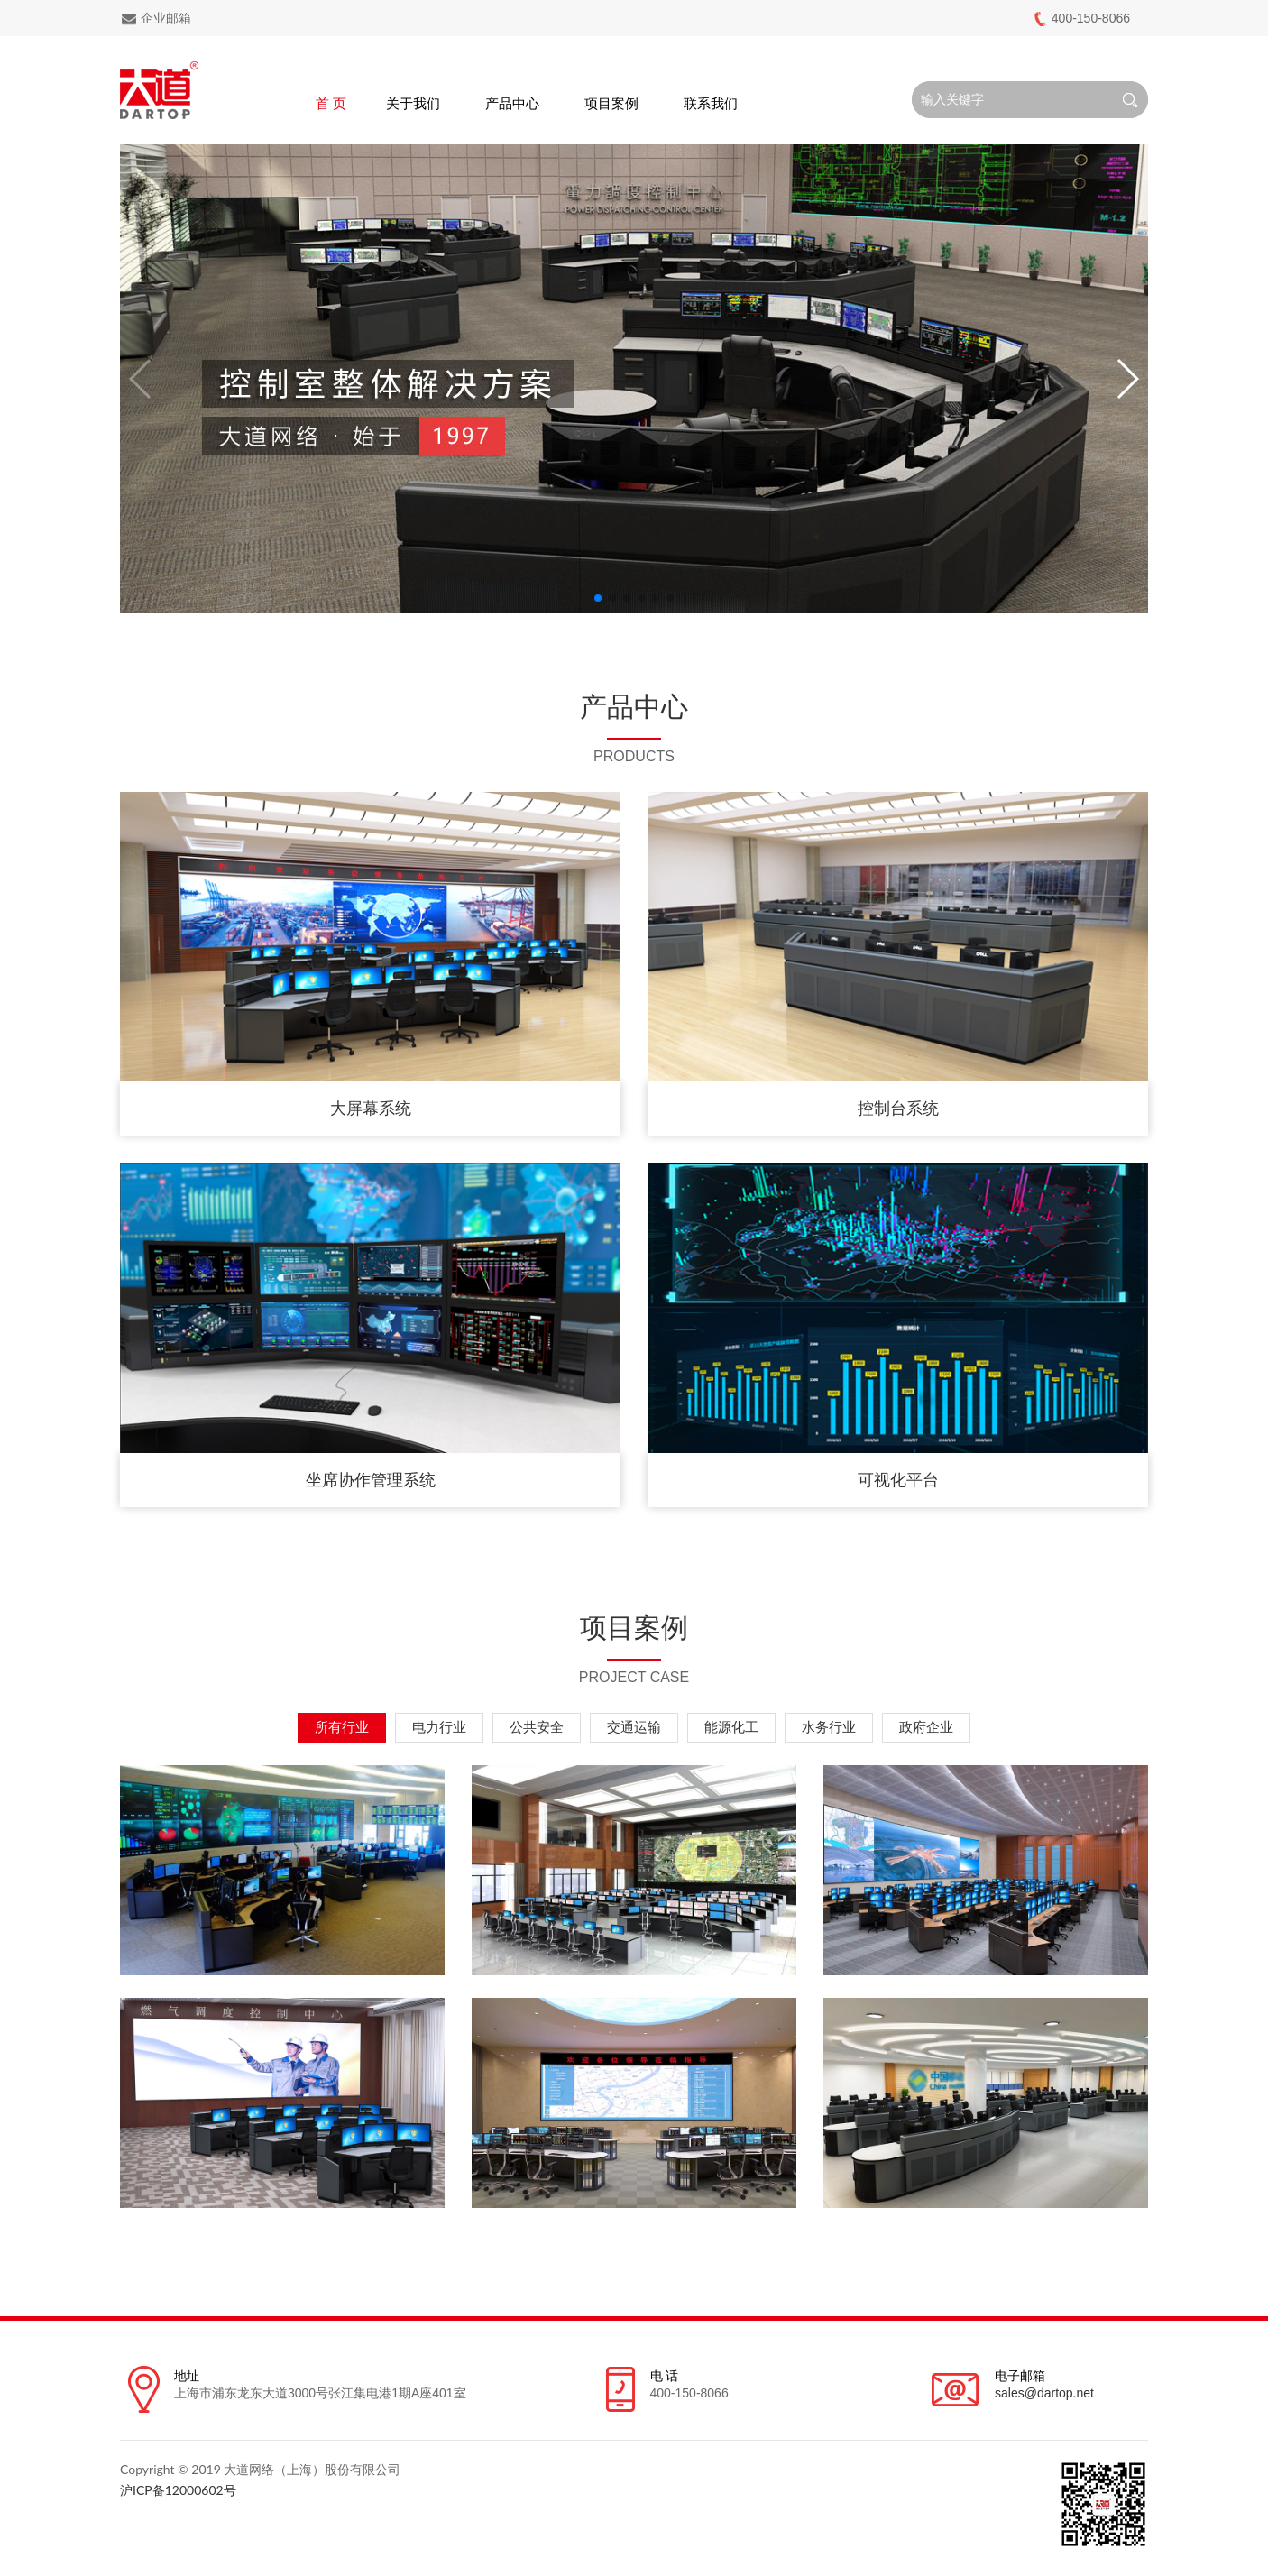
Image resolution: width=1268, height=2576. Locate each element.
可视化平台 (898, 1480)
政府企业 (926, 1726)
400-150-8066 (1080, 19)
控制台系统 (898, 1108)
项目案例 (611, 103)
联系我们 (711, 103)
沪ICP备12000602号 (178, 2490)
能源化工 (731, 1726)
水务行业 (829, 1726)
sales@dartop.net (1044, 2393)
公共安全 (537, 1726)
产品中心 (512, 103)
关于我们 (413, 103)
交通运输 (634, 1726)
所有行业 (342, 1726)
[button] (598, 598)
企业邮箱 (155, 19)
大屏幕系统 (370, 1108)
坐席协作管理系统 (371, 1480)
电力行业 (439, 1726)
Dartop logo (159, 90)
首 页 (331, 103)
